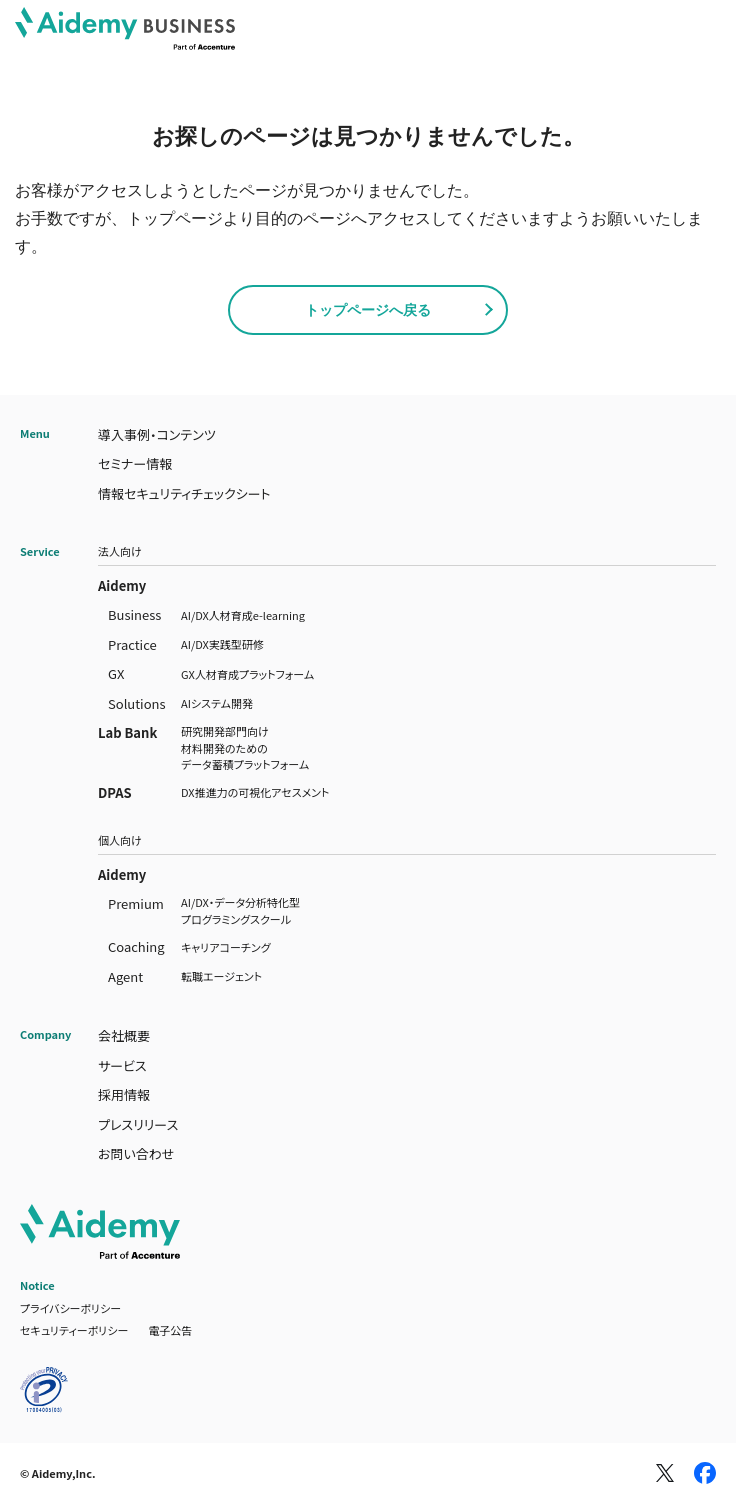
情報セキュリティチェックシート (184, 493)
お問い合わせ (136, 1153)
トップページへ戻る (368, 310)
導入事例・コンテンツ (157, 434)
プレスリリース (138, 1124)
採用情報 (124, 1094)
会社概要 (124, 1035)
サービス (122, 1065)
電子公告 (170, 1330)
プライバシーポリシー (70, 1308)
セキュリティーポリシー (74, 1330)
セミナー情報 (135, 463)
